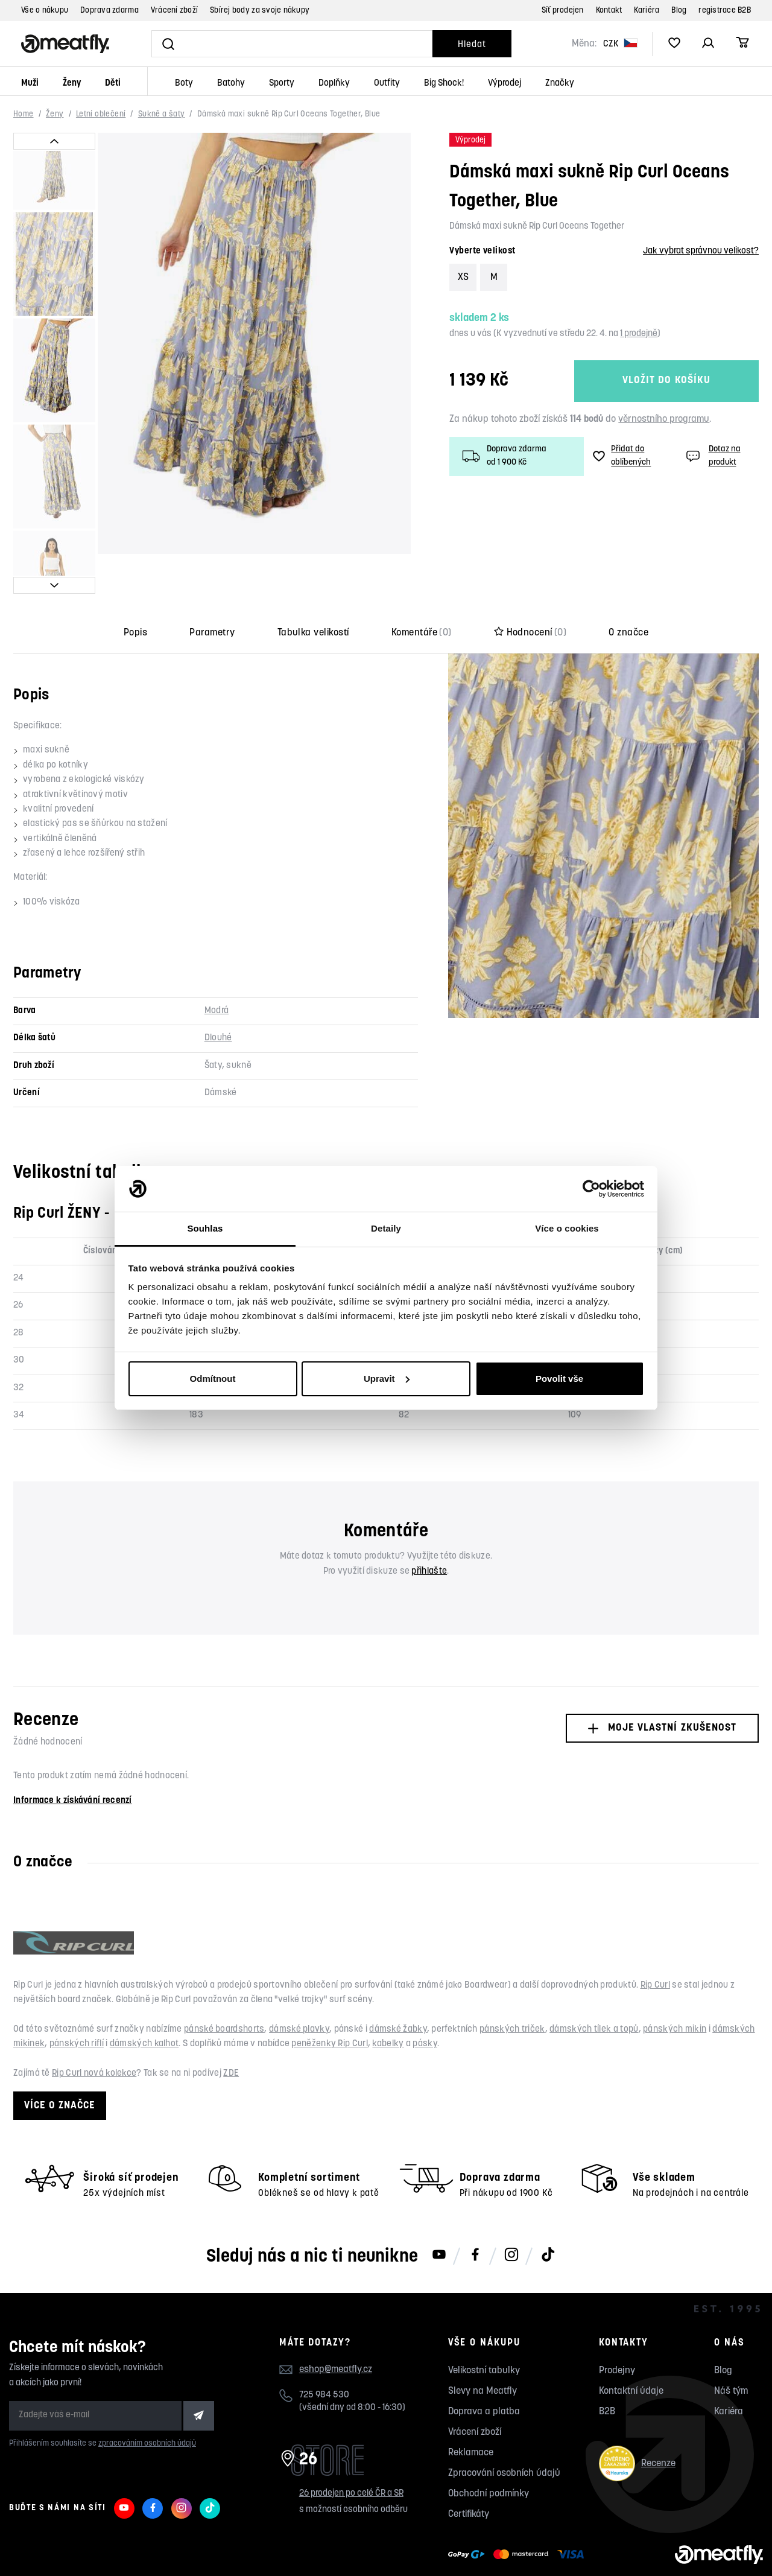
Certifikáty (468, 2474)
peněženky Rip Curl (329, 2004)
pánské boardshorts (224, 1989)
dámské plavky (299, 1989)
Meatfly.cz (45, 2550)
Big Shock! (444, 83)
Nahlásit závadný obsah (126, 2550)
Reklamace (470, 2413)
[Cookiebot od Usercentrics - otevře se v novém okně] (591, 1189)
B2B (607, 2372)
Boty (184, 83)
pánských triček (512, 1989)
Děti (113, 83)
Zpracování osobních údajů (504, 2433)
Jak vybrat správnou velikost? (701, 251)
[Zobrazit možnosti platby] (519, 2515)
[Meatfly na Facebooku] (475, 2215)
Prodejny (617, 2331)
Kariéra (646, 10)
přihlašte (429, 1531)
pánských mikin (674, 1989)
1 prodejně (638, 334)
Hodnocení (530, 593)
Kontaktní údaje (631, 2351)
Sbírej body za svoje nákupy (259, 10)
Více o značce (59, 2065)
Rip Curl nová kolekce (94, 2033)
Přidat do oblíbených (622, 456)
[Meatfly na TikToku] (547, 2215)
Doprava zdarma (109, 10)
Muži (30, 83)
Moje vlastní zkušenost (662, 1688)
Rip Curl (655, 1945)
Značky (559, 83)
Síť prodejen (563, 10)
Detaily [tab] (386, 1228)
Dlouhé (218, 998)
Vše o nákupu (44, 10)
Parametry (212, 593)
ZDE (231, 2033)
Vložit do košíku (666, 381)
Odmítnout (213, 1378)
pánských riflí (76, 2004)
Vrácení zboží (174, 10)
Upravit (387, 1378)
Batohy (231, 83)
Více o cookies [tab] (567, 1228)
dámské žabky (398, 1989)
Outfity (387, 83)
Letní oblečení (100, 114)
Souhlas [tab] (205, 1228)
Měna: (584, 44)
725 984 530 (324, 2354)
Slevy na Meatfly (482, 2351)
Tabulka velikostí (313, 593)
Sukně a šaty (161, 114)
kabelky (387, 2004)
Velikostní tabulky (484, 2331)
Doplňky (334, 83)
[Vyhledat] (291, 43)
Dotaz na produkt (712, 456)
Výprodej (504, 83)
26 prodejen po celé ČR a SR (351, 2453)
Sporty (281, 83)
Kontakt (609, 10)
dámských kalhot (144, 2004)
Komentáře (421, 593)
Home (23, 114)
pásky (425, 2004)
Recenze (637, 2423)
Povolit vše (559, 1378)
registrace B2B (724, 10)
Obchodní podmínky (488, 2454)
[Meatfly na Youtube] (439, 2215)
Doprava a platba (484, 2372)
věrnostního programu (663, 419)
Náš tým (731, 2351)
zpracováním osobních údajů (147, 2403)
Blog (678, 10)
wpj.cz (231, 2550)
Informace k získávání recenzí (72, 1760)
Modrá (216, 970)
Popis (135, 593)
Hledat (472, 44)
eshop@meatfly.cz (335, 2330)
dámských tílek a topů (593, 1989)
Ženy (72, 83)
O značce (628, 593)
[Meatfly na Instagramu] (511, 2215)
